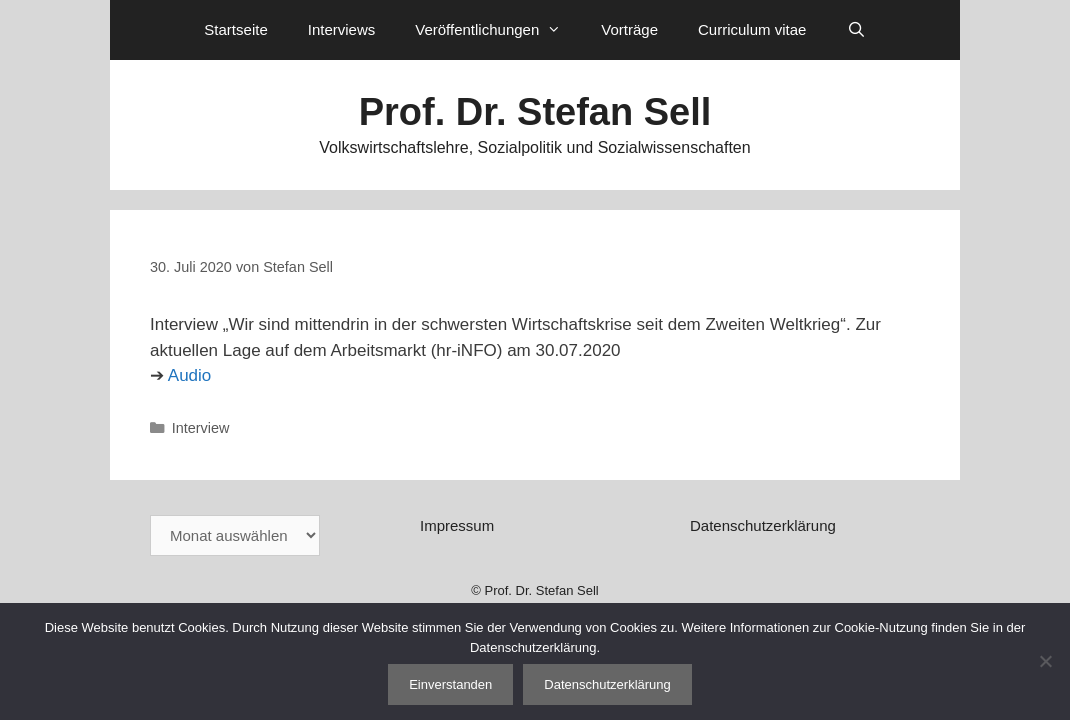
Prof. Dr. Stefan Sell (535, 112)
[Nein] (1045, 661)
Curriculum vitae (752, 29)
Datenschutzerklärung (763, 525)
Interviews (342, 29)
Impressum (457, 525)
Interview (201, 428)
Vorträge (629, 29)
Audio (189, 375)
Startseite (235, 29)
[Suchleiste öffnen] (855, 30)
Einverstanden (450, 684)
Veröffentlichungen (498, 30)
